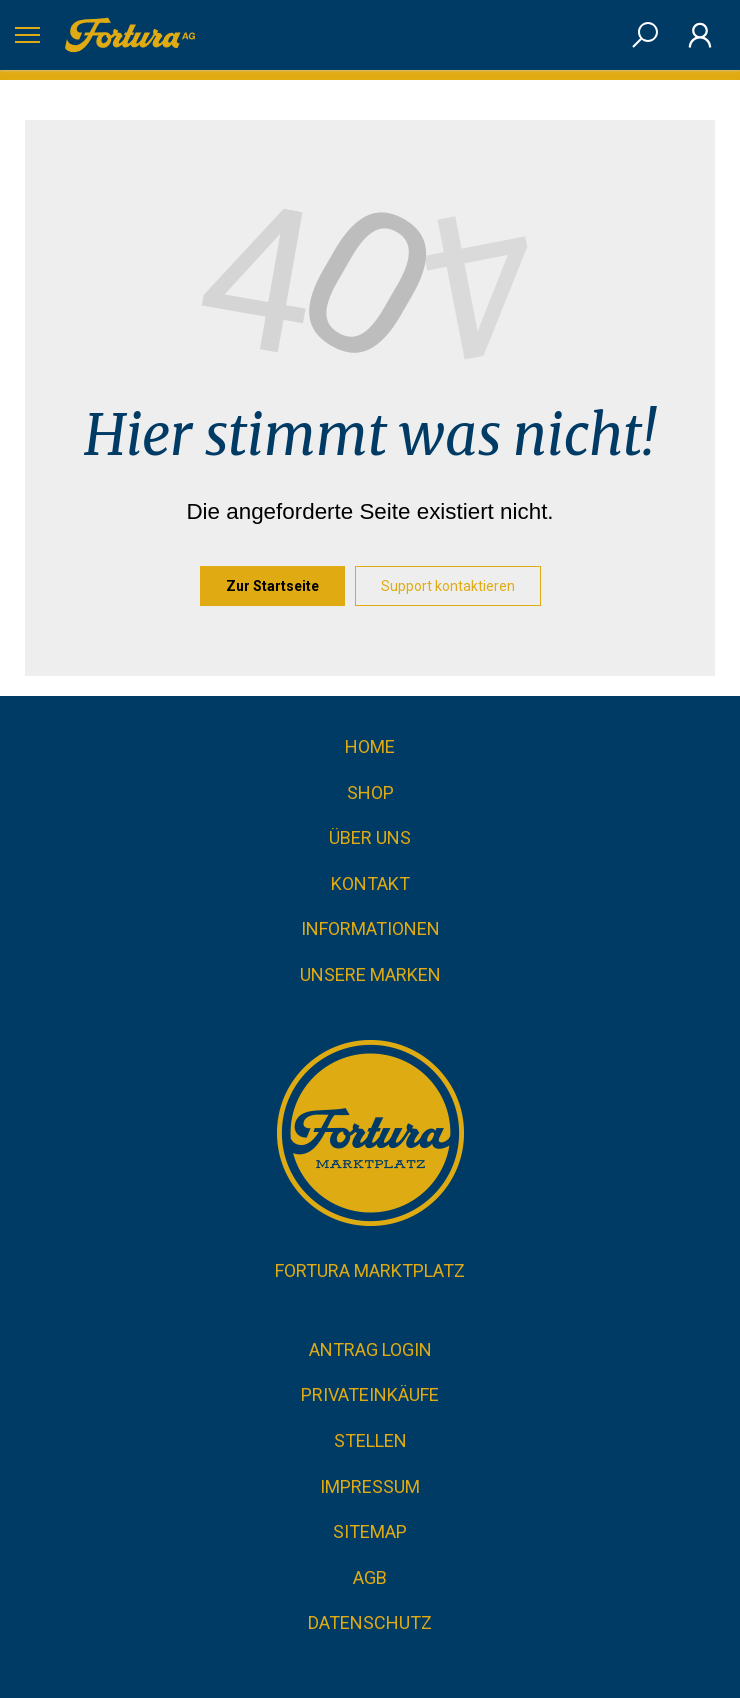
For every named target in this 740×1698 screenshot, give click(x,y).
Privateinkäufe (370, 1394)
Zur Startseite (272, 586)
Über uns (370, 837)
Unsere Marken (370, 974)
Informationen (370, 928)
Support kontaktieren (448, 586)
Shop (370, 792)
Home (370, 746)
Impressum (370, 1486)
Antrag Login (370, 1349)
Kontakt (370, 883)
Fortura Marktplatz (370, 1270)
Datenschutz (370, 1622)
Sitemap (370, 1531)
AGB (370, 1577)
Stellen (370, 1440)
